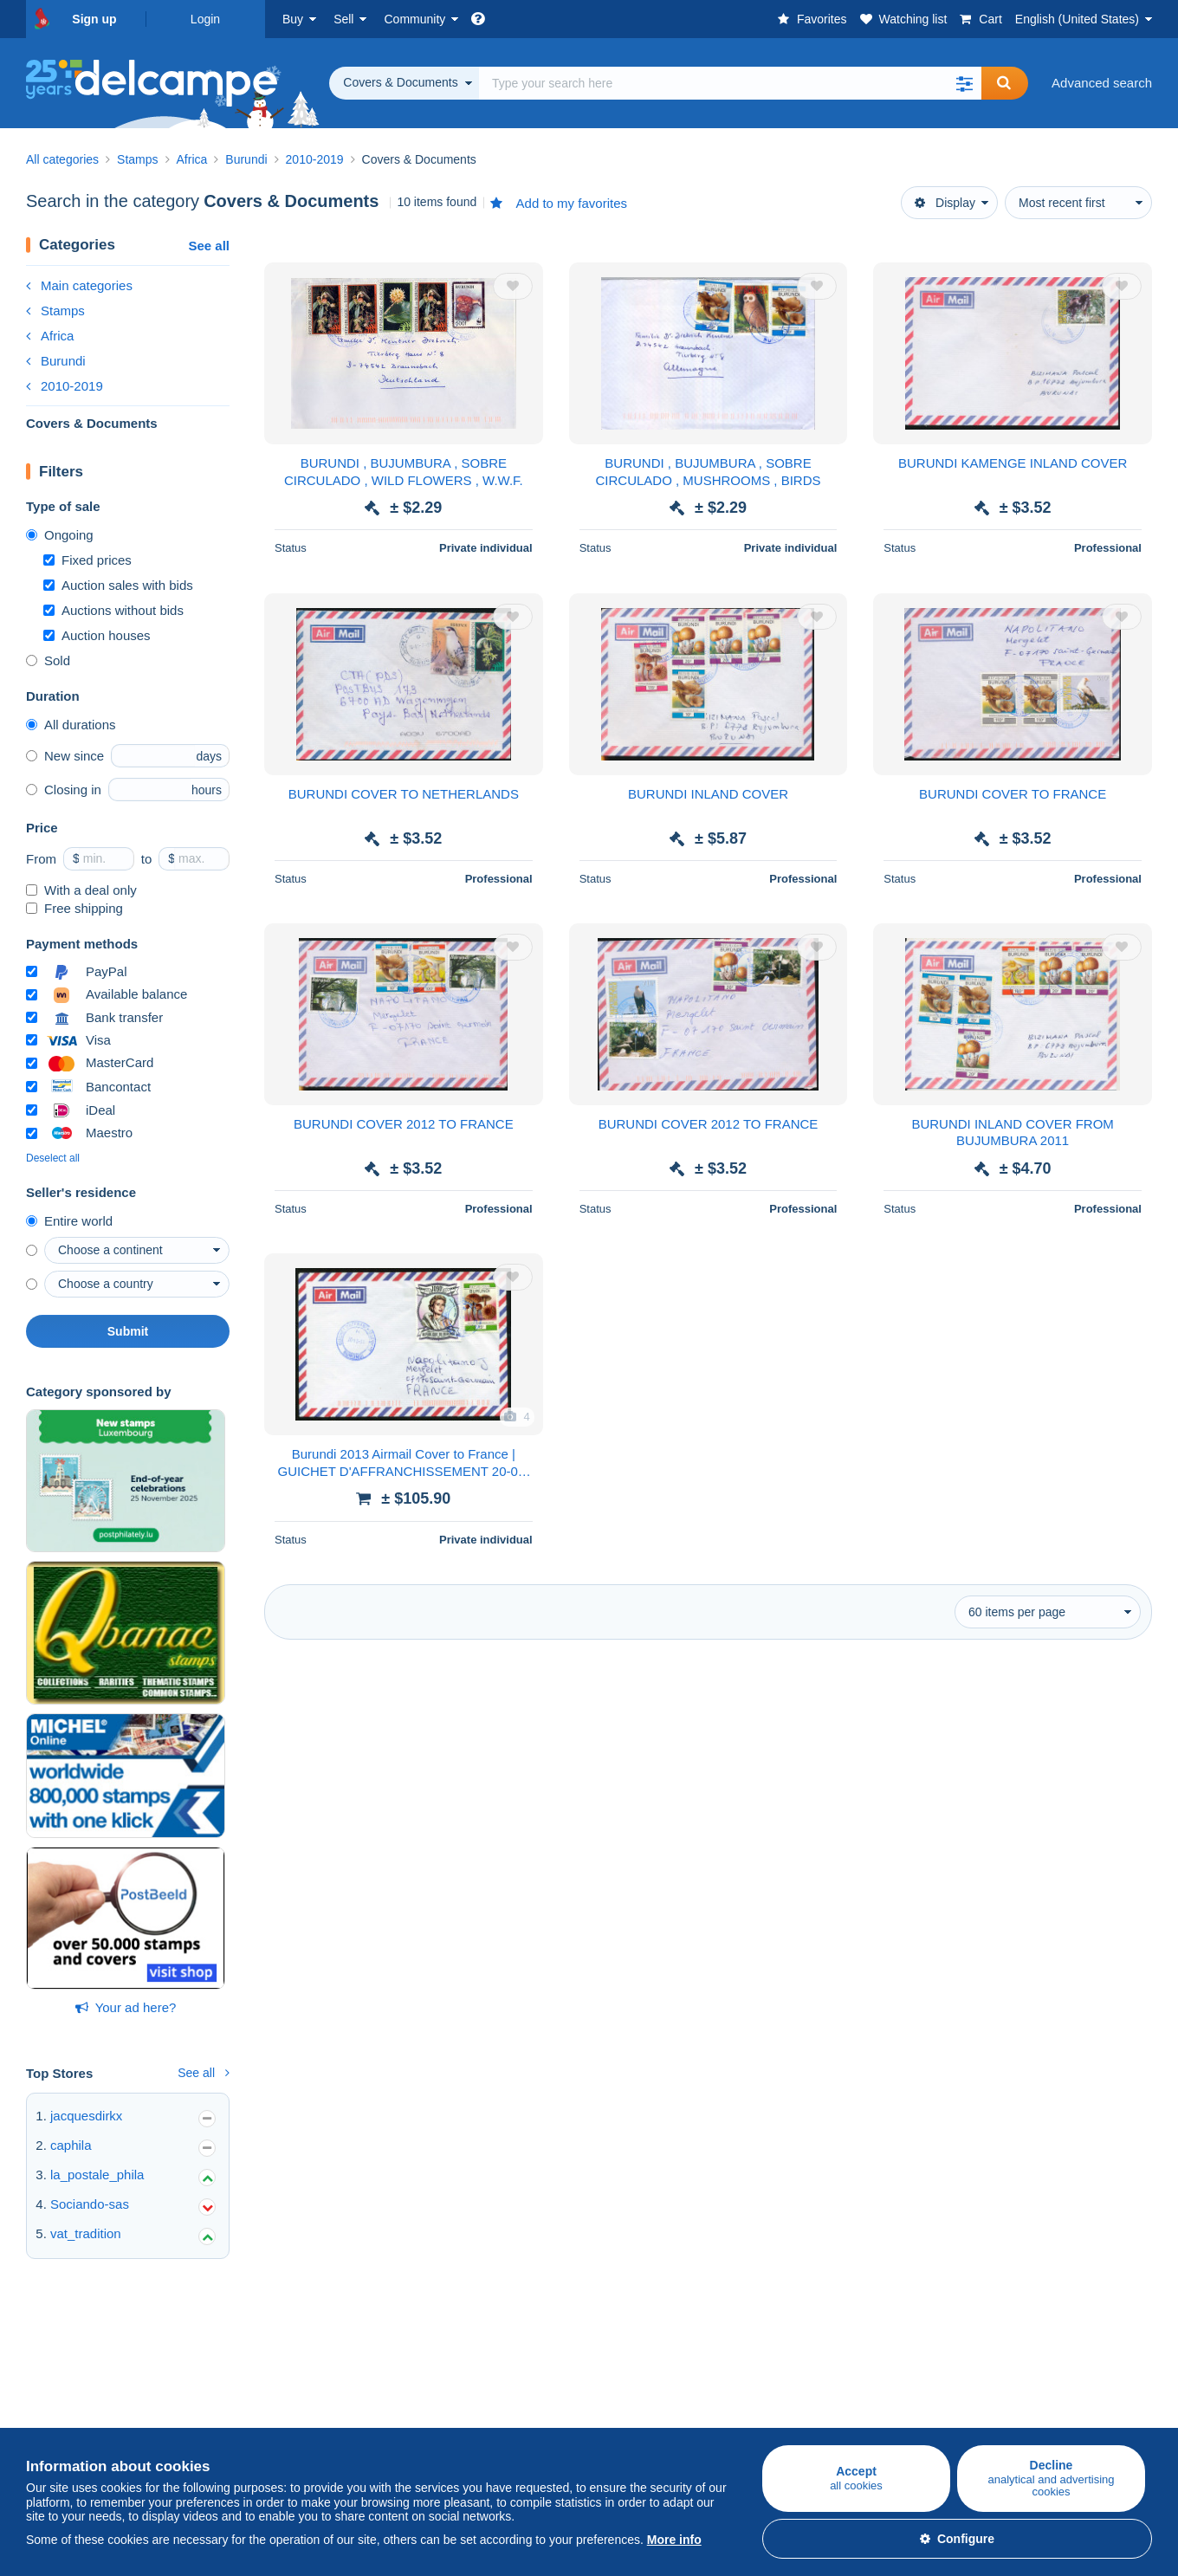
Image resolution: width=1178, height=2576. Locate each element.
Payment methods (829, 2382)
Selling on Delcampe (273, 2344)
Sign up (94, 19)
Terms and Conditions (652, 2403)
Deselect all (53, 1158)
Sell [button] (343, 19)
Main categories (79, 285)
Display (945, 203)
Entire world (69, 1221)
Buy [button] (292, 19)
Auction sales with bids (118, 585)
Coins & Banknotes (81, 2424)
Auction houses (97, 635)
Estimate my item (264, 2424)
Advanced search (1102, 82)
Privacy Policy (629, 2424)
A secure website (826, 2344)
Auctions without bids (113, 610)
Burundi (56, 360)
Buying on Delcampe (86, 2344)
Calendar (427, 2382)
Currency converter (1019, 2344)
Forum (419, 2403)
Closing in (63, 789)
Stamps (55, 310)
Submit (127, 1331)
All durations (71, 724)
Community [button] (414, 19)
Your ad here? (126, 2007)
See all (209, 245)
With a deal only (81, 890)
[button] (964, 83)
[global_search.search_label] (730, 83)
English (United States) (1077, 19)
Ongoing (60, 534)
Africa (50, 335)
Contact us (808, 2413)
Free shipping (74, 908)
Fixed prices (87, 560)
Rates (231, 2382)
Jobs (611, 2382)
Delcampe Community (465, 2344)
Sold (48, 660)
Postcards (55, 2403)
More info (674, 2540)
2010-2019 (64, 386)
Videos (421, 2424)
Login (205, 19)
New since (65, 755)
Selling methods (260, 2403)
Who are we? (627, 2344)
